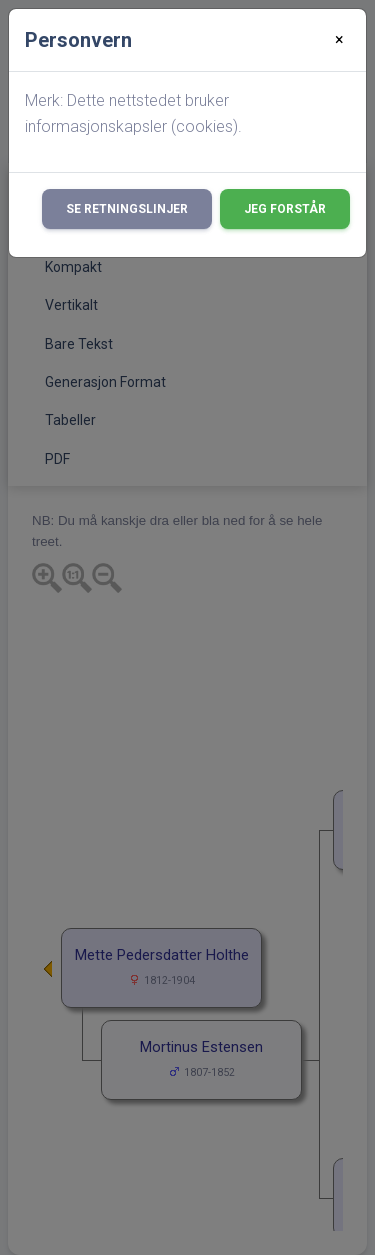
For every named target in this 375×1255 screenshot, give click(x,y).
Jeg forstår (285, 209)
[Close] (339, 40)
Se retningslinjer (127, 209)
